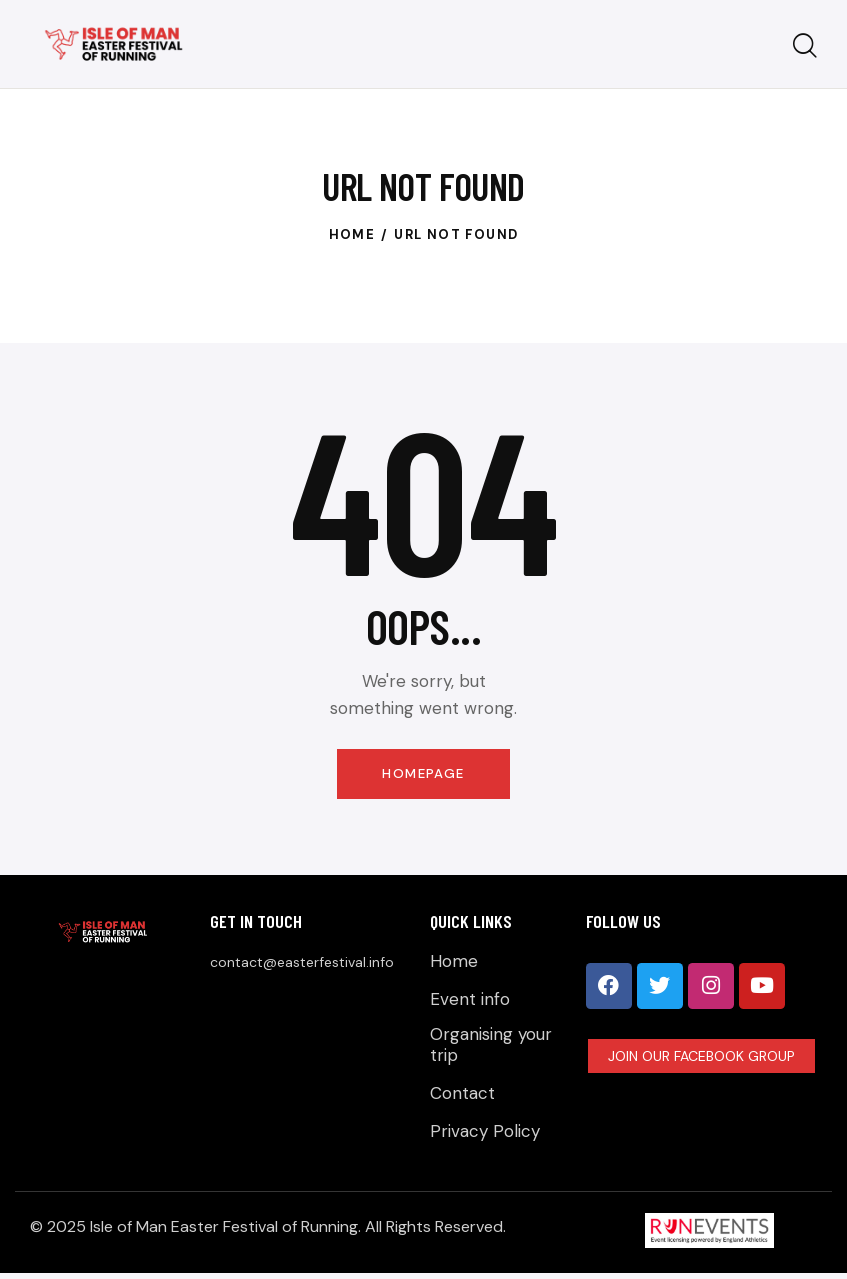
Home (352, 234)
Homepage (423, 774)
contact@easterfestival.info (302, 964)
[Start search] (805, 46)
